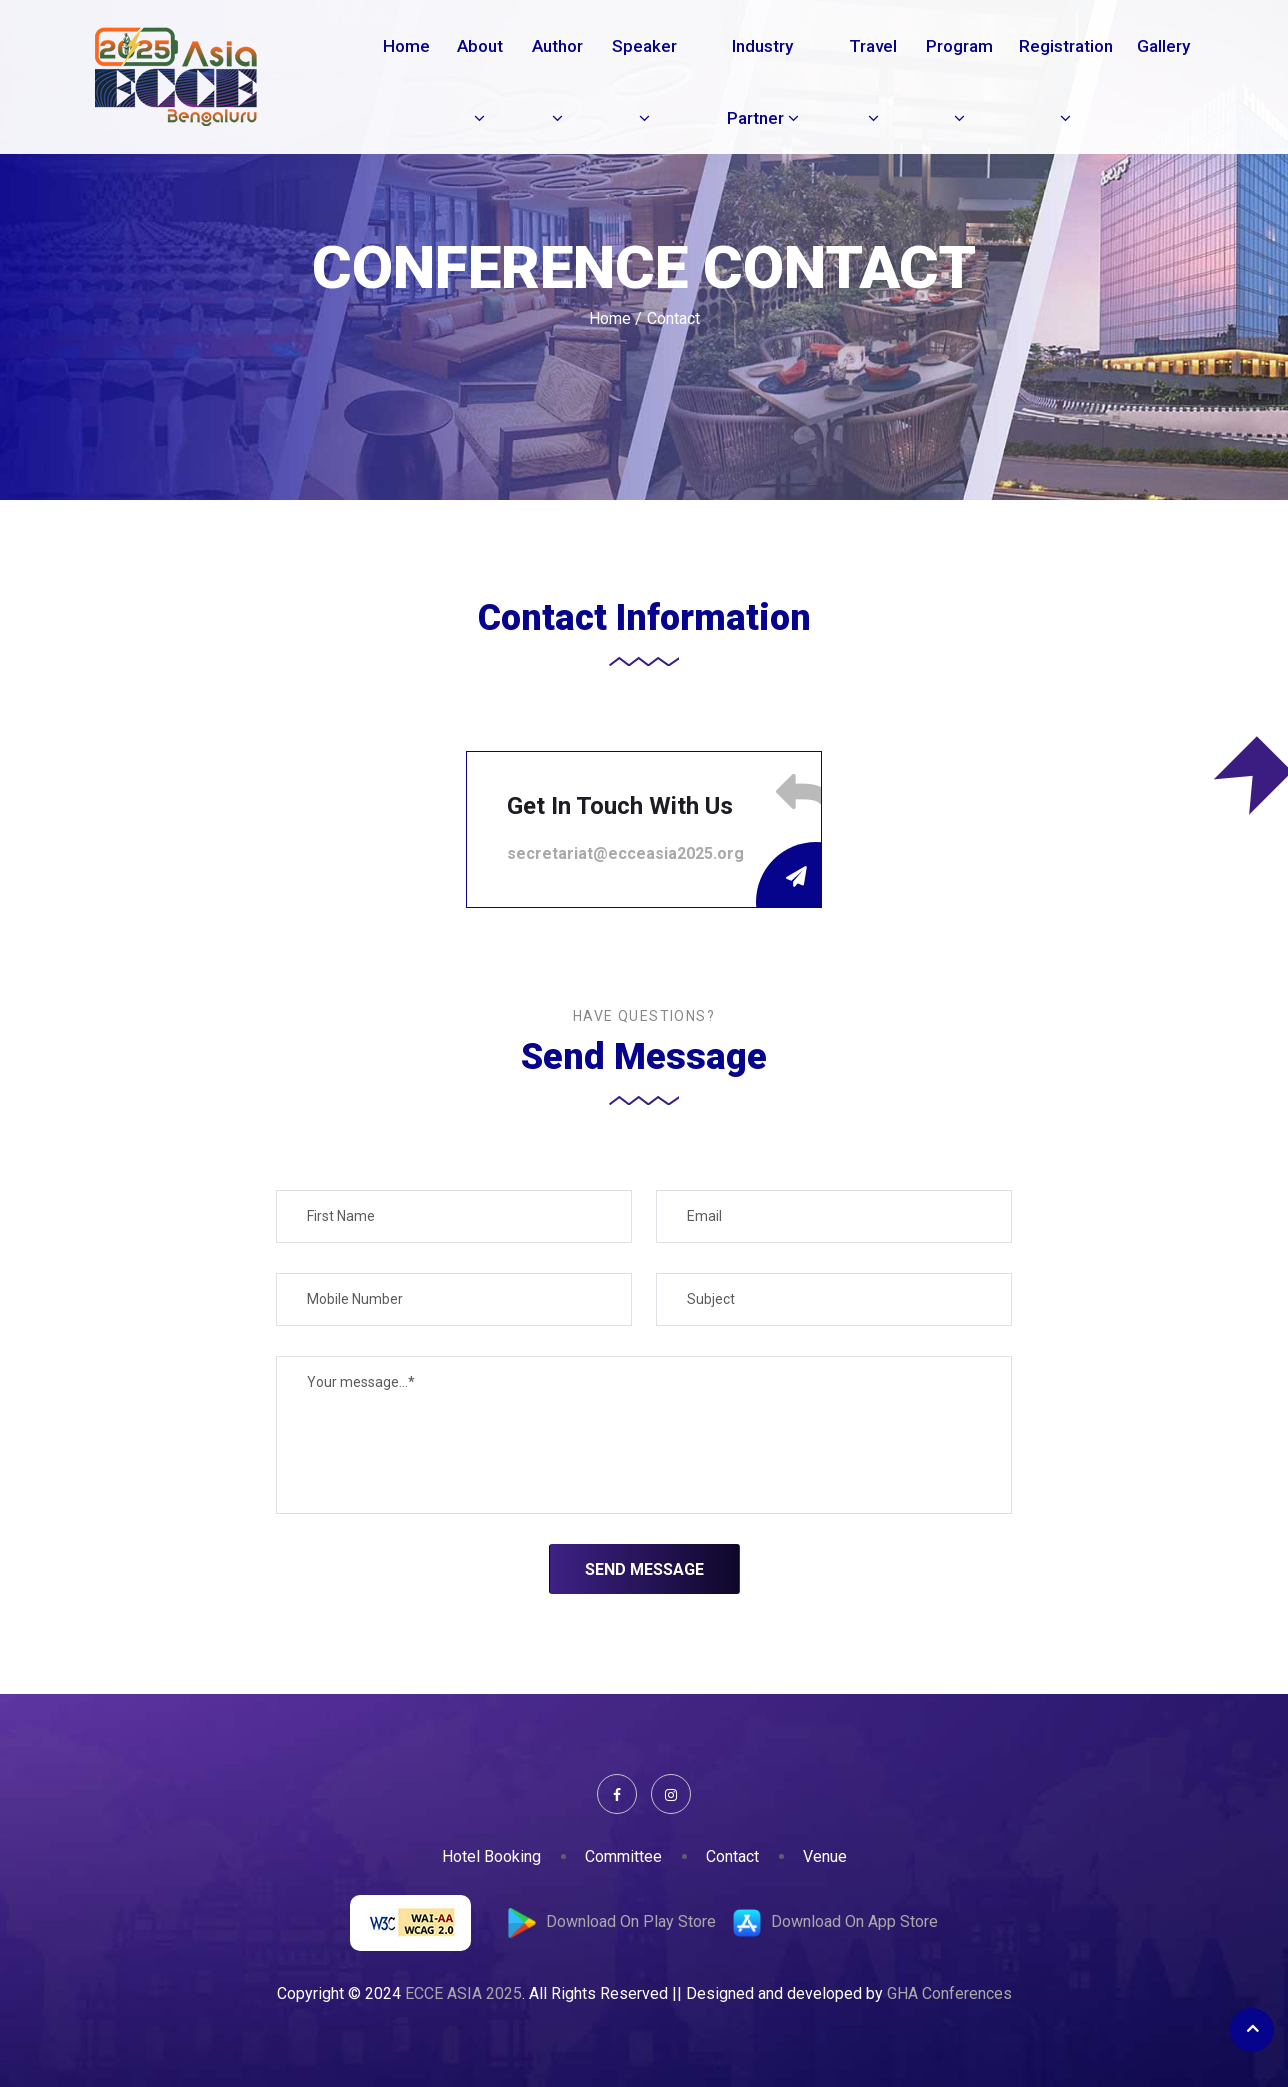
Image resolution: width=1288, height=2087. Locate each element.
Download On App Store (854, 1921)
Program (959, 81)
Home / (615, 318)
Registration (1066, 81)
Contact (732, 1856)
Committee (623, 1856)
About (480, 81)
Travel (873, 81)
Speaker (644, 81)
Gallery (1163, 46)
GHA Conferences (949, 1993)
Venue (825, 1856)
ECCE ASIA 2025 (463, 1993)
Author (557, 81)
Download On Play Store (631, 1921)
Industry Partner (763, 82)
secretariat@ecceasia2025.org (625, 853)
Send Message (644, 1569)
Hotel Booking (491, 1856)
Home (406, 46)
